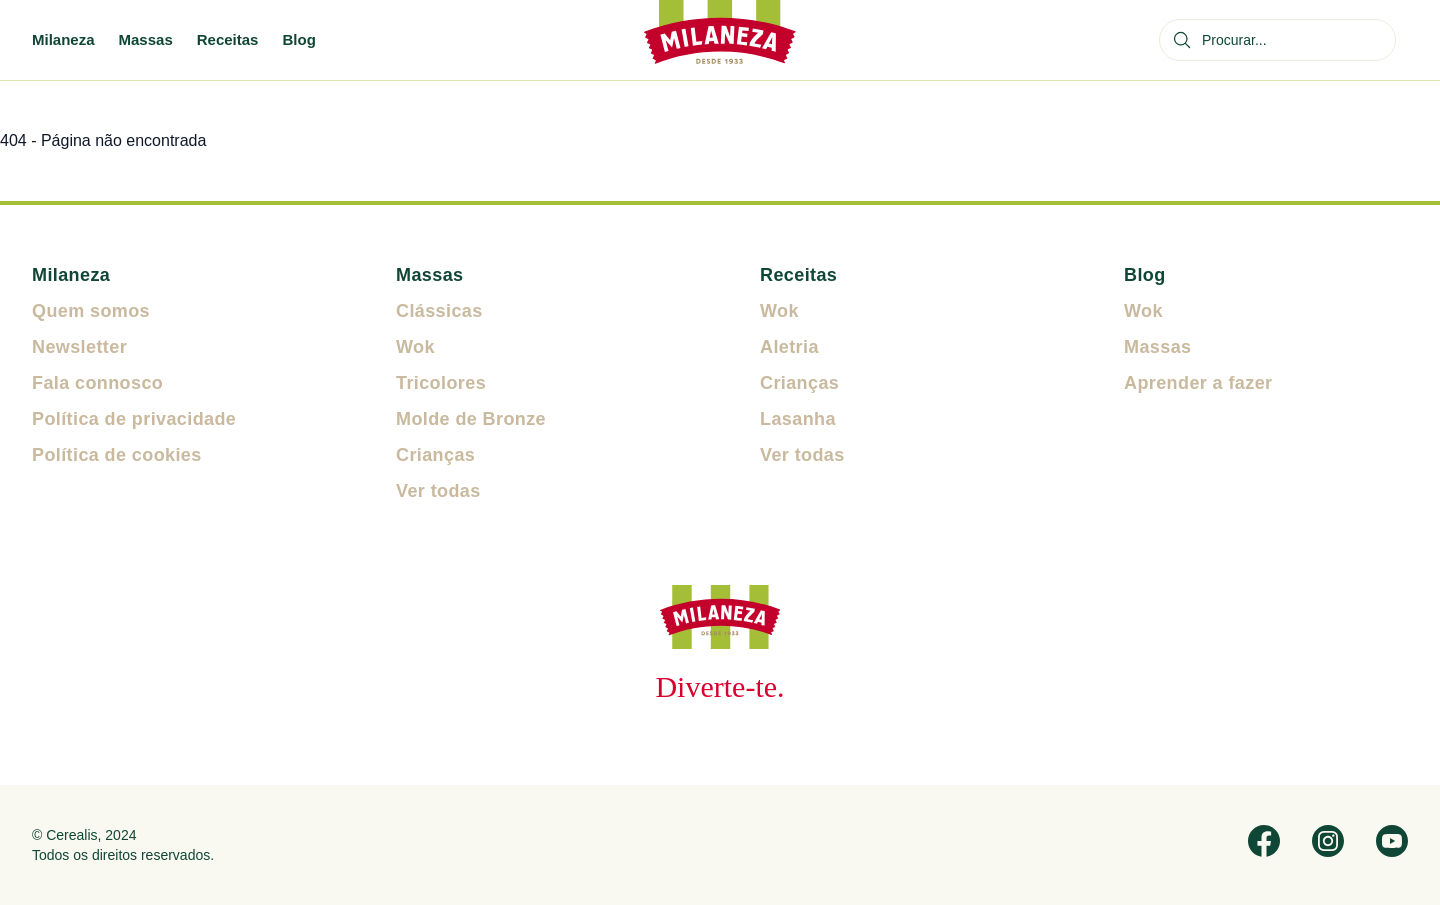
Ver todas (438, 491)
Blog (298, 39)
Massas (146, 39)
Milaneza (63, 39)
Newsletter (79, 347)
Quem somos (91, 311)
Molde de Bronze (471, 419)
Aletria (789, 347)
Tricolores (441, 383)
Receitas (228, 39)
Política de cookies (117, 455)
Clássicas (439, 311)
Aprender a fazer (1198, 383)
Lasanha (798, 419)
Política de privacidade (134, 419)
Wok (415, 347)
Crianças (435, 455)
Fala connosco (97, 383)
